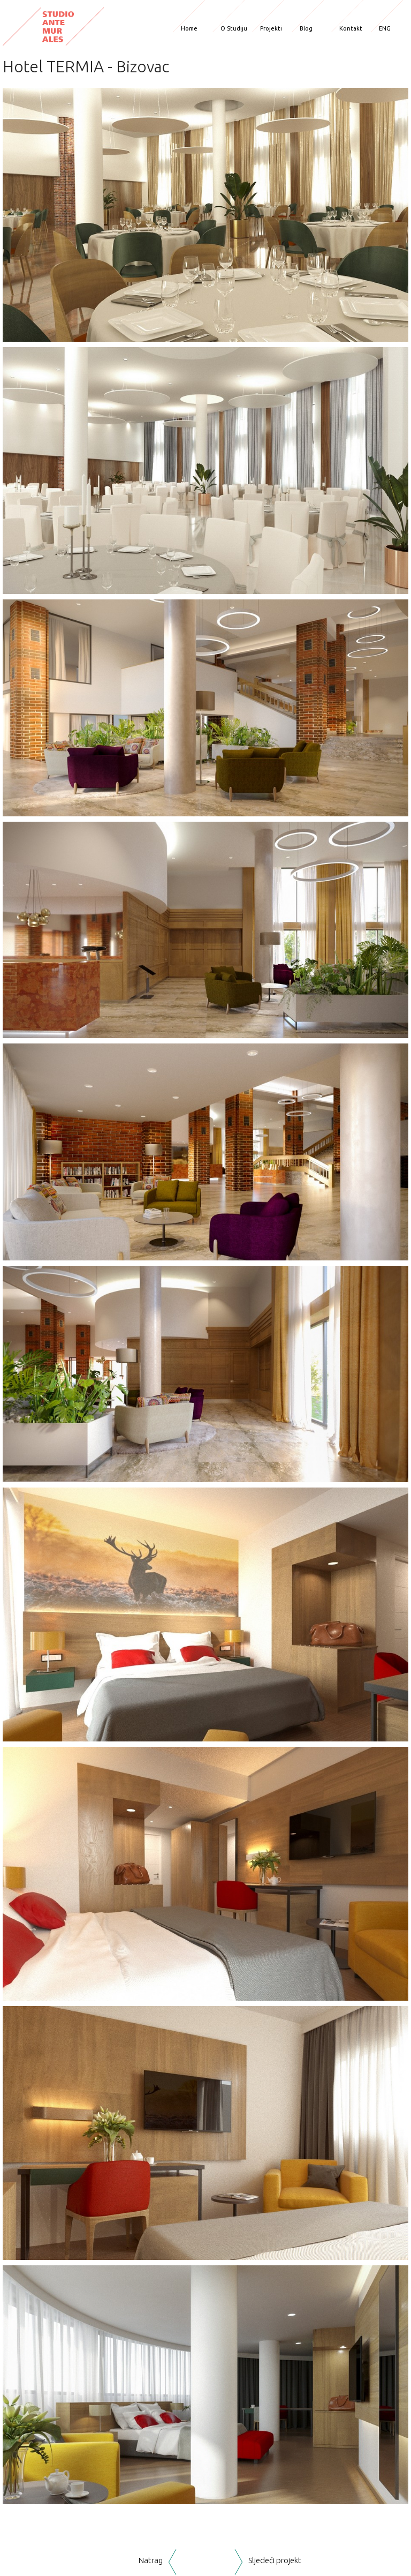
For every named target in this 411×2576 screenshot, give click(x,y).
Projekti (271, 28)
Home (189, 28)
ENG (385, 28)
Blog (306, 28)
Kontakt (350, 28)
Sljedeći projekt (274, 2560)
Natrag (151, 2560)
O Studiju (233, 28)
